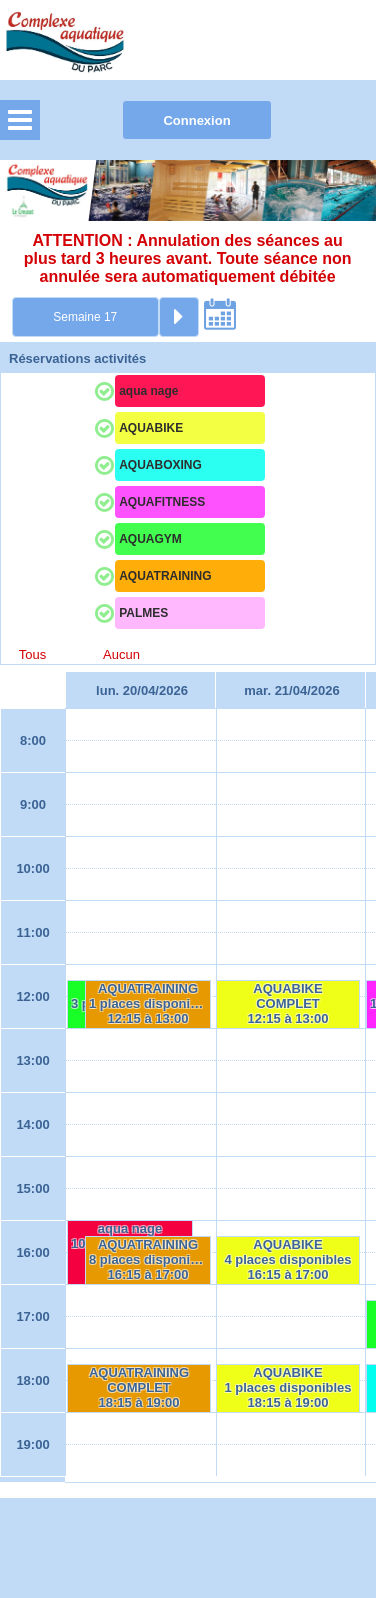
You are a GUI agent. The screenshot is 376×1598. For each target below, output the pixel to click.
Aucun (121, 654)
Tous (32, 654)
